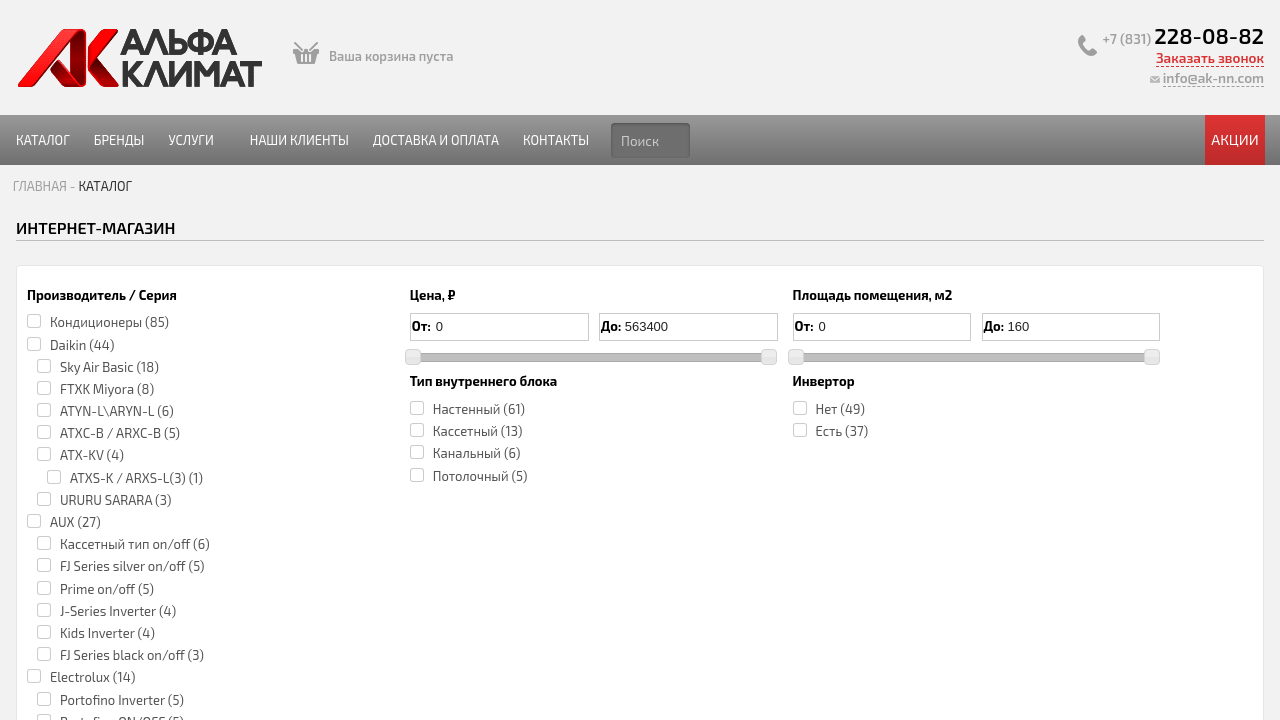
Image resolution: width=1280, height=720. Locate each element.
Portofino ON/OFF (684, 395)
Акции (1090, 139)
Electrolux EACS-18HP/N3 (686, 615)
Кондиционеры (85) (243, 348)
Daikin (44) (216, 370)
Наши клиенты (482, 139)
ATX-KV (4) (226, 481)
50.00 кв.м (756, 697)
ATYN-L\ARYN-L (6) (251, 437)
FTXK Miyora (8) (241, 415)
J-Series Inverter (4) (252, 691)
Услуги (364, 148)
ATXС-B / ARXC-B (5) (254, 459)
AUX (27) (209, 566)
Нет (664, 412)
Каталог (186, 148)
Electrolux (666, 379)
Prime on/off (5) (241, 669)
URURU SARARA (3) (249, 544)
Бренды (274, 148)
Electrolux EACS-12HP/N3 (685, 347)
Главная (177, 199)
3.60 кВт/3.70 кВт (860, 446)
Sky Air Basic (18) (243, 392)
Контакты (765, 139)
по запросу (1008, 373)
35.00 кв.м (756, 429)
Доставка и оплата (633, 139)
